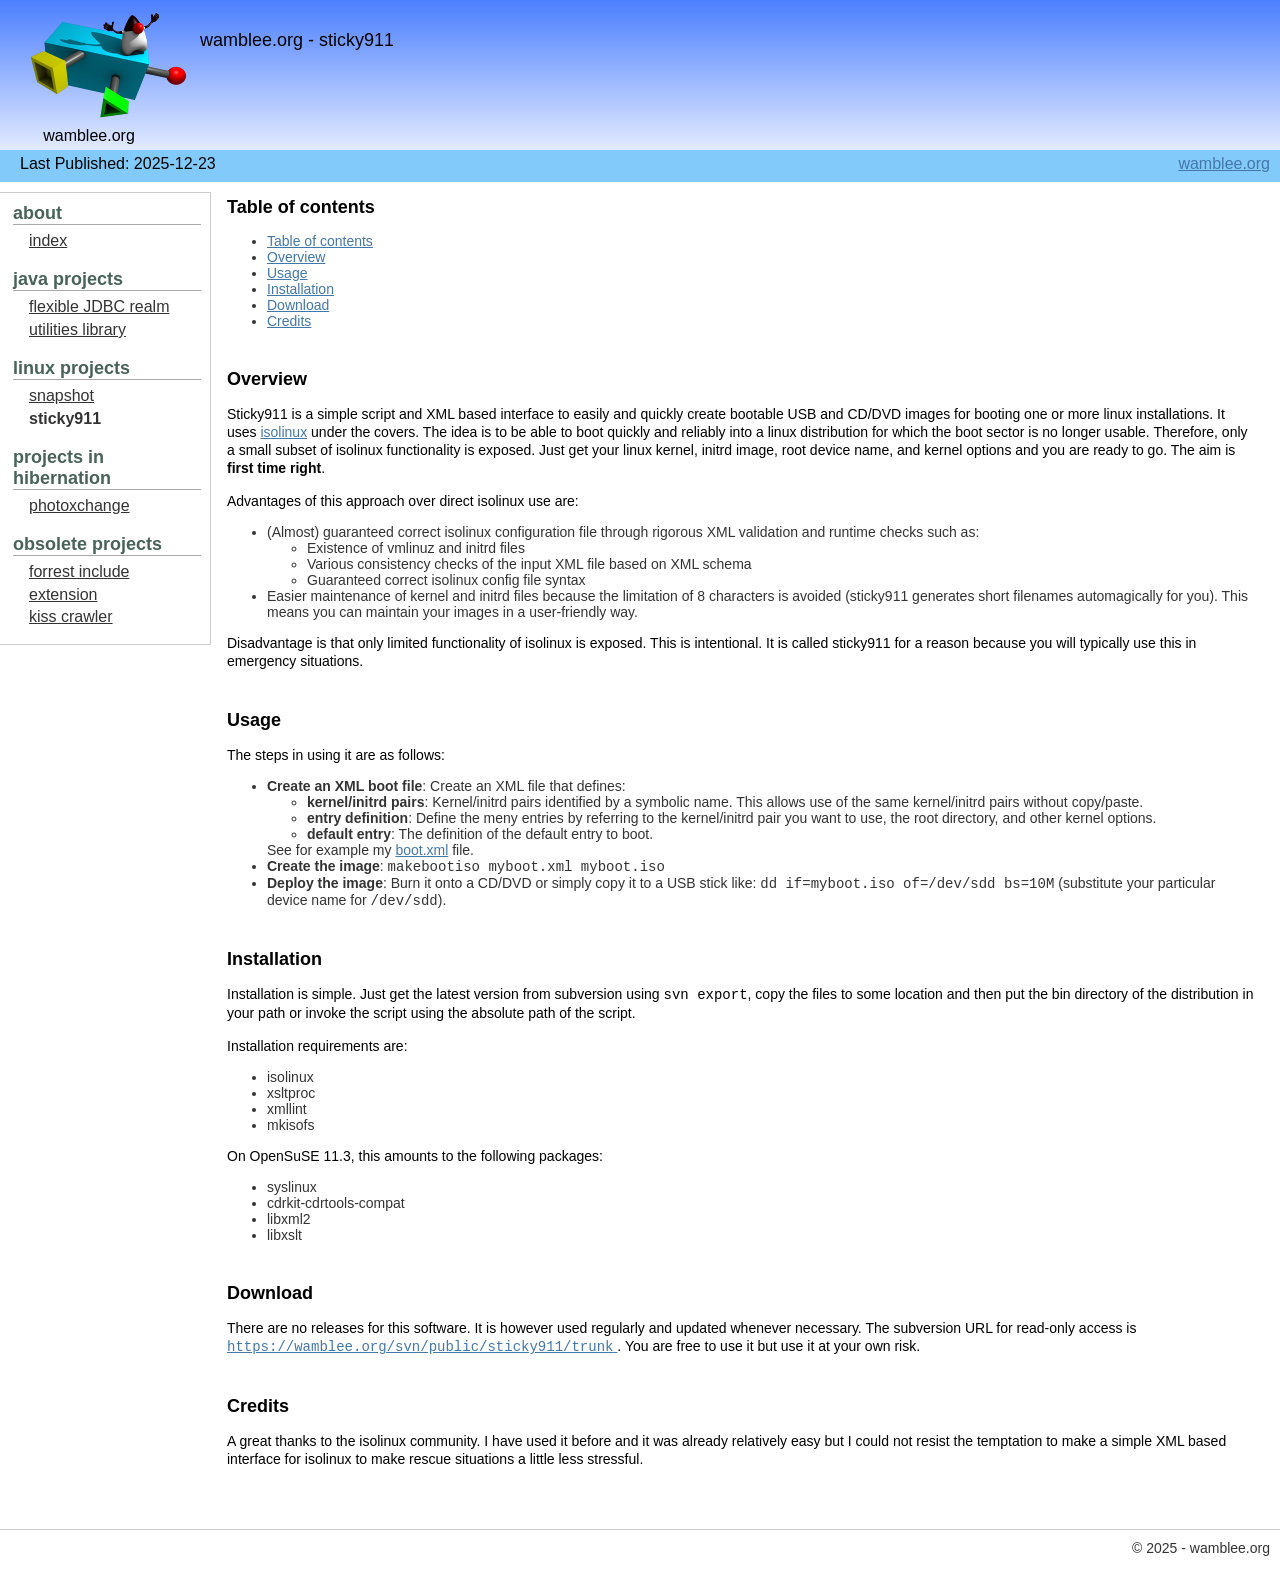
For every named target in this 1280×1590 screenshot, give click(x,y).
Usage (287, 273)
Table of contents (320, 241)
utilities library (77, 329)
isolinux (283, 432)
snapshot (61, 395)
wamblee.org (1224, 163)
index (48, 240)
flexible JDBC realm (99, 306)
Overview (296, 257)
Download (298, 305)
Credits (289, 321)
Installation (300, 289)
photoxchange (79, 505)
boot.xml (421, 850)
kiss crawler (71, 616)
